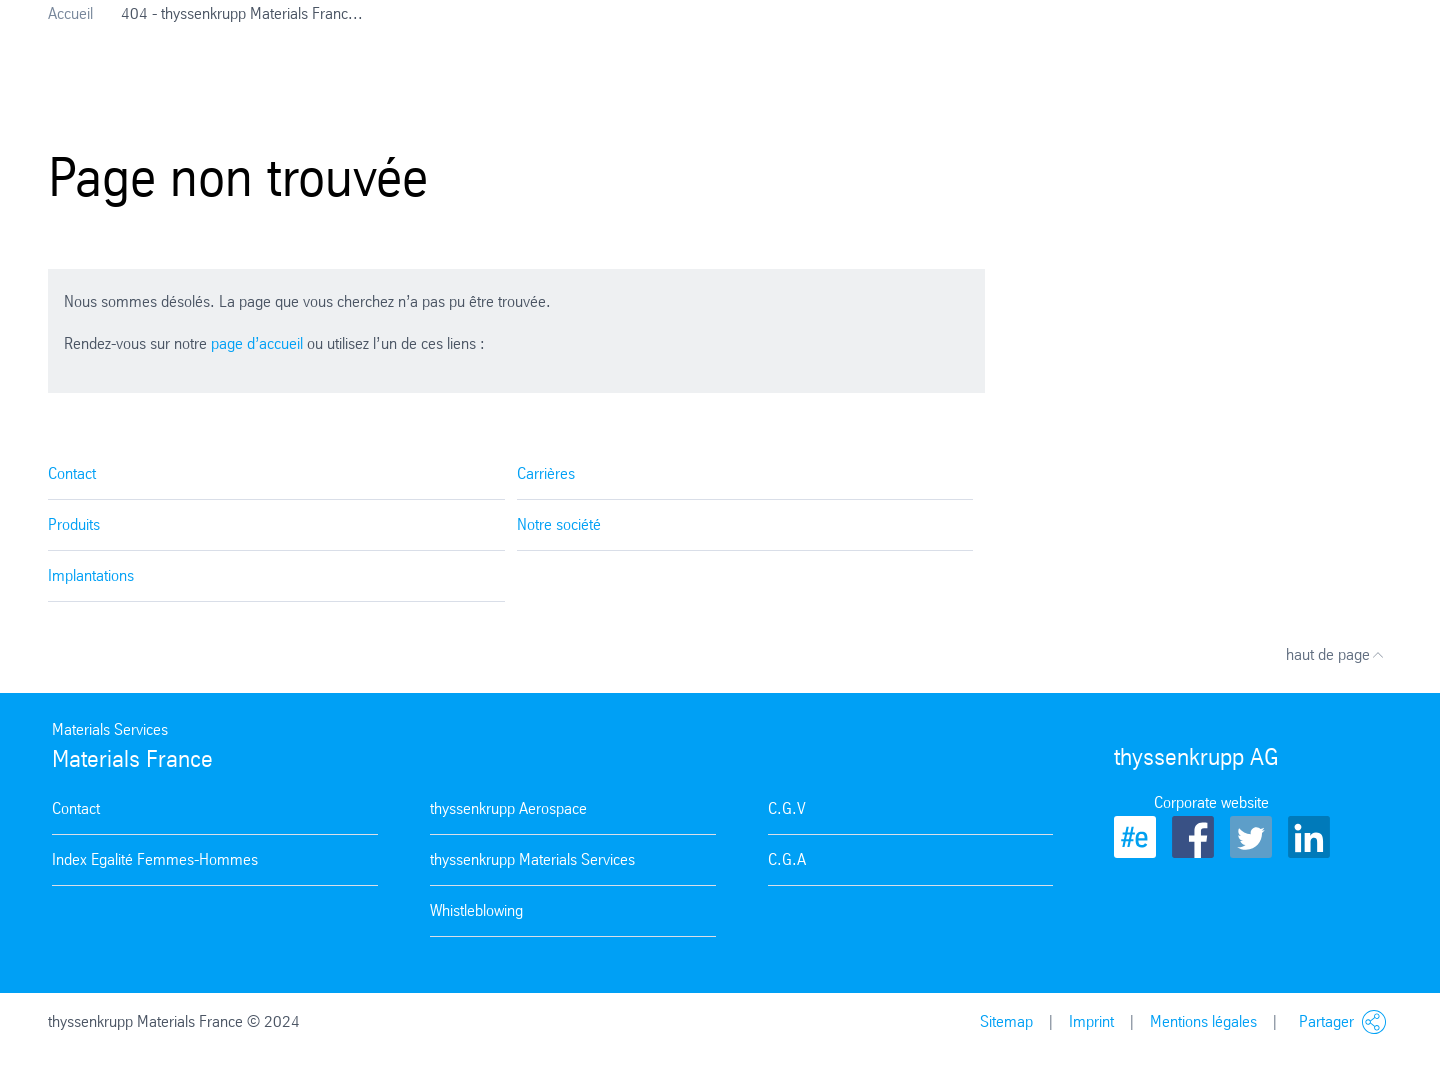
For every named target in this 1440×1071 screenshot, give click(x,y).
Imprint (1091, 1021)
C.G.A (787, 859)
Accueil (70, 13)
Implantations (91, 575)
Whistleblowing (476, 910)
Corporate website (1211, 802)
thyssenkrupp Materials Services (532, 859)
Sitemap (1006, 1021)
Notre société (559, 524)
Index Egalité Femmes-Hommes (155, 859)
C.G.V (787, 808)
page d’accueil (257, 343)
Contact (72, 473)
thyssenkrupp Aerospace (508, 808)
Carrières (546, 473)
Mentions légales (1203, 1021)
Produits (74, 524)
